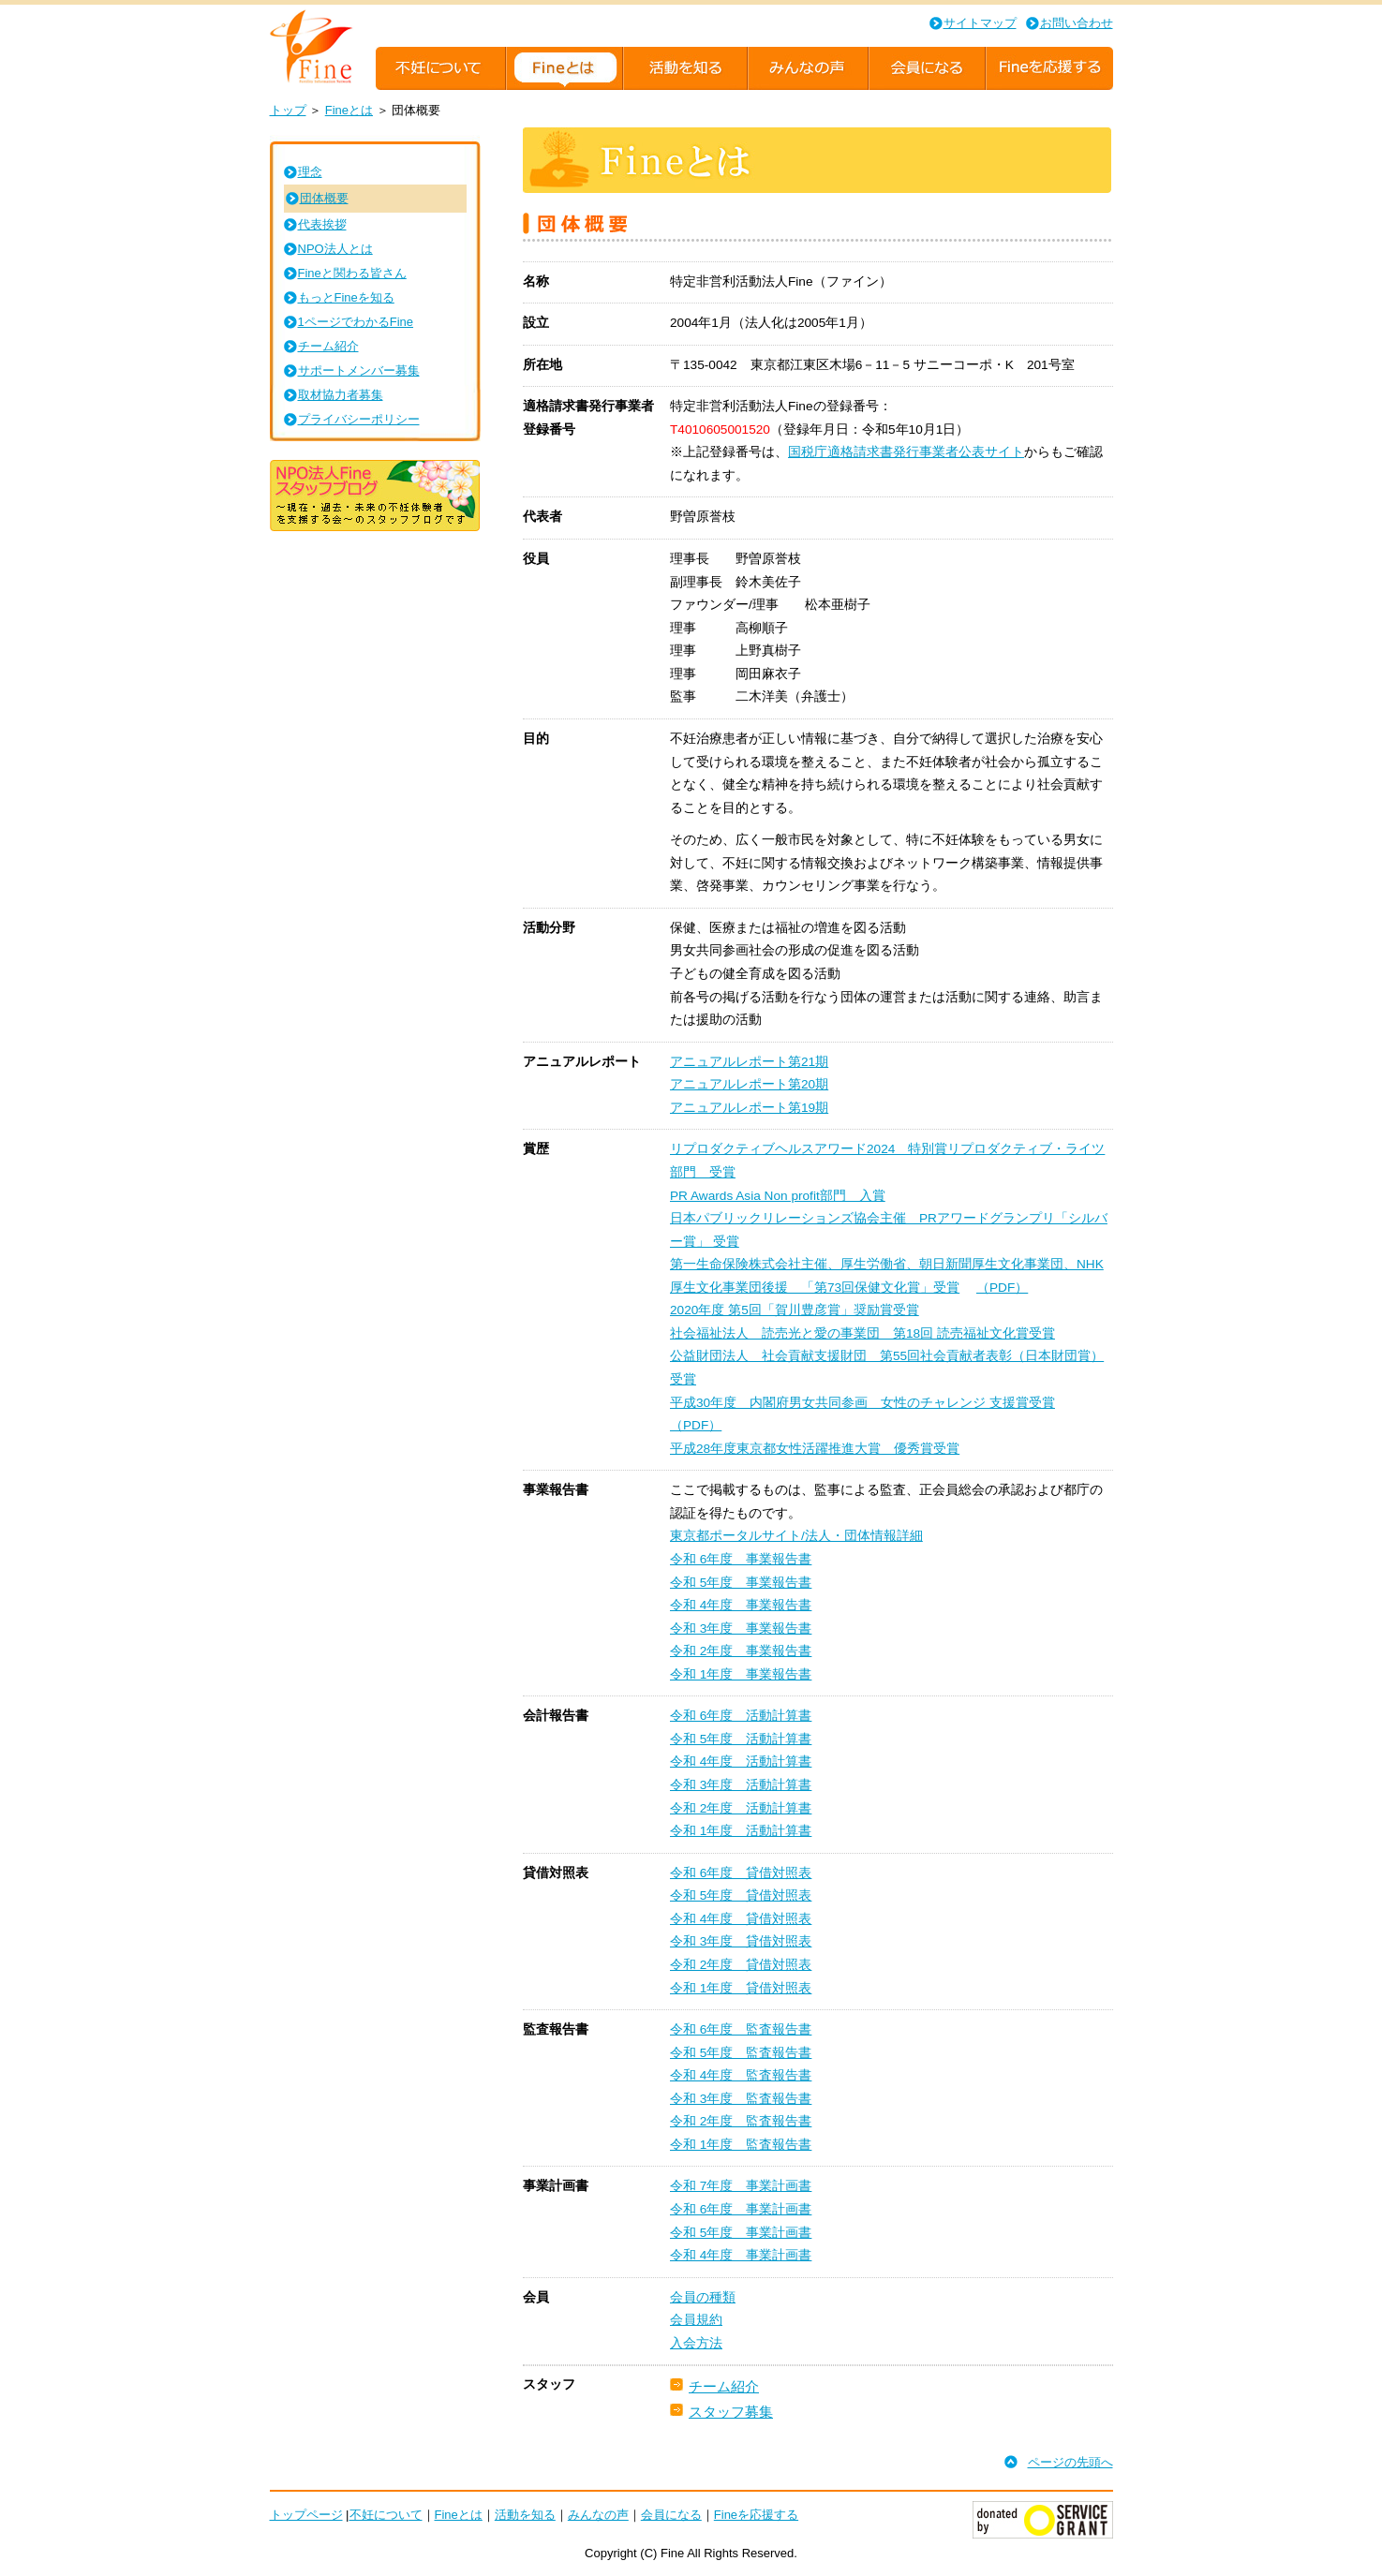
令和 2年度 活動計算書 (740, 1808)
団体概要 (324, 198)
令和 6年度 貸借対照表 (740, 1873)
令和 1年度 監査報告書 (740, 2145)
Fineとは (349, 110)
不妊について (386, 2515)
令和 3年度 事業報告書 (740, 1628)
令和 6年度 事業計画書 (740, 2209)
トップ (288, 110)
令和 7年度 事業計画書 (740, 2186)
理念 (310, 172)
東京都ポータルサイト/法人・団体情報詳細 (796, 1536)
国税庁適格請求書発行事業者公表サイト (906, 452)
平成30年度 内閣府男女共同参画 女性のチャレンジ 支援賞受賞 (862, 1403)
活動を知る (525, 2515)
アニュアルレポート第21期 (749, 1062)
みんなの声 (598, 2515)
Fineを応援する (756, 2515)
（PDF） (1002, 1288)
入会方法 (696, 2343)
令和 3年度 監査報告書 (740, 2099)
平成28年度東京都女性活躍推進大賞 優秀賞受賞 (814, 1449)
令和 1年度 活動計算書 (740, 1831)
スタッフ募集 (731, 2412)
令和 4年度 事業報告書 (740, 1605)
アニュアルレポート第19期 (749, 1108)
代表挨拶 (322, 224)
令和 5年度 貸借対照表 (740, 1895)
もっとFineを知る (346, 297)
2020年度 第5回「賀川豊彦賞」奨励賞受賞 (794, 1310)
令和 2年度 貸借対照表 (740, 1965)
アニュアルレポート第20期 (749, 1084)
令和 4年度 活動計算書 (740, 1761)
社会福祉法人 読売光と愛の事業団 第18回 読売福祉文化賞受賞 (862, 1333)
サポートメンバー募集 (359, 370)
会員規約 (696, 2320)
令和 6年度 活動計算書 (740, 1716)
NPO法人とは (335, 249)
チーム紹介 (724, 2386)
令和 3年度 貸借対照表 (740, 1941)
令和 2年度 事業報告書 (740, 1651)
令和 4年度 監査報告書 (740, 2075)
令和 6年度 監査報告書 (740, 2029)
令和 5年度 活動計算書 (740, 1739)
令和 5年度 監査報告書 (740, 2053)
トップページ (306, 2515)
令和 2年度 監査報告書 (740, 2121)
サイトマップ (980, 23)
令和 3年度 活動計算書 (740, 1785)
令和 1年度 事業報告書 (740, 1674)
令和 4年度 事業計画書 (740, 2255)
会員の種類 (703, 2297)
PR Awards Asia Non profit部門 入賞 (777, 1196)
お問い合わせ (1076, 23)
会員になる (671, 2515)
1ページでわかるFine (356, 322)
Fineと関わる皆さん (352, 273)
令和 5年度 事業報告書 (740, 1583)
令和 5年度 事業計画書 (740, 2233)
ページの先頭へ (1070, 2462)
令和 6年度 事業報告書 (740, 1559)
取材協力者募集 (340, 395)
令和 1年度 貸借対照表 (740, 1988)
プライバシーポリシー (359, 419)
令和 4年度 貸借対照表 (740, 1919)
